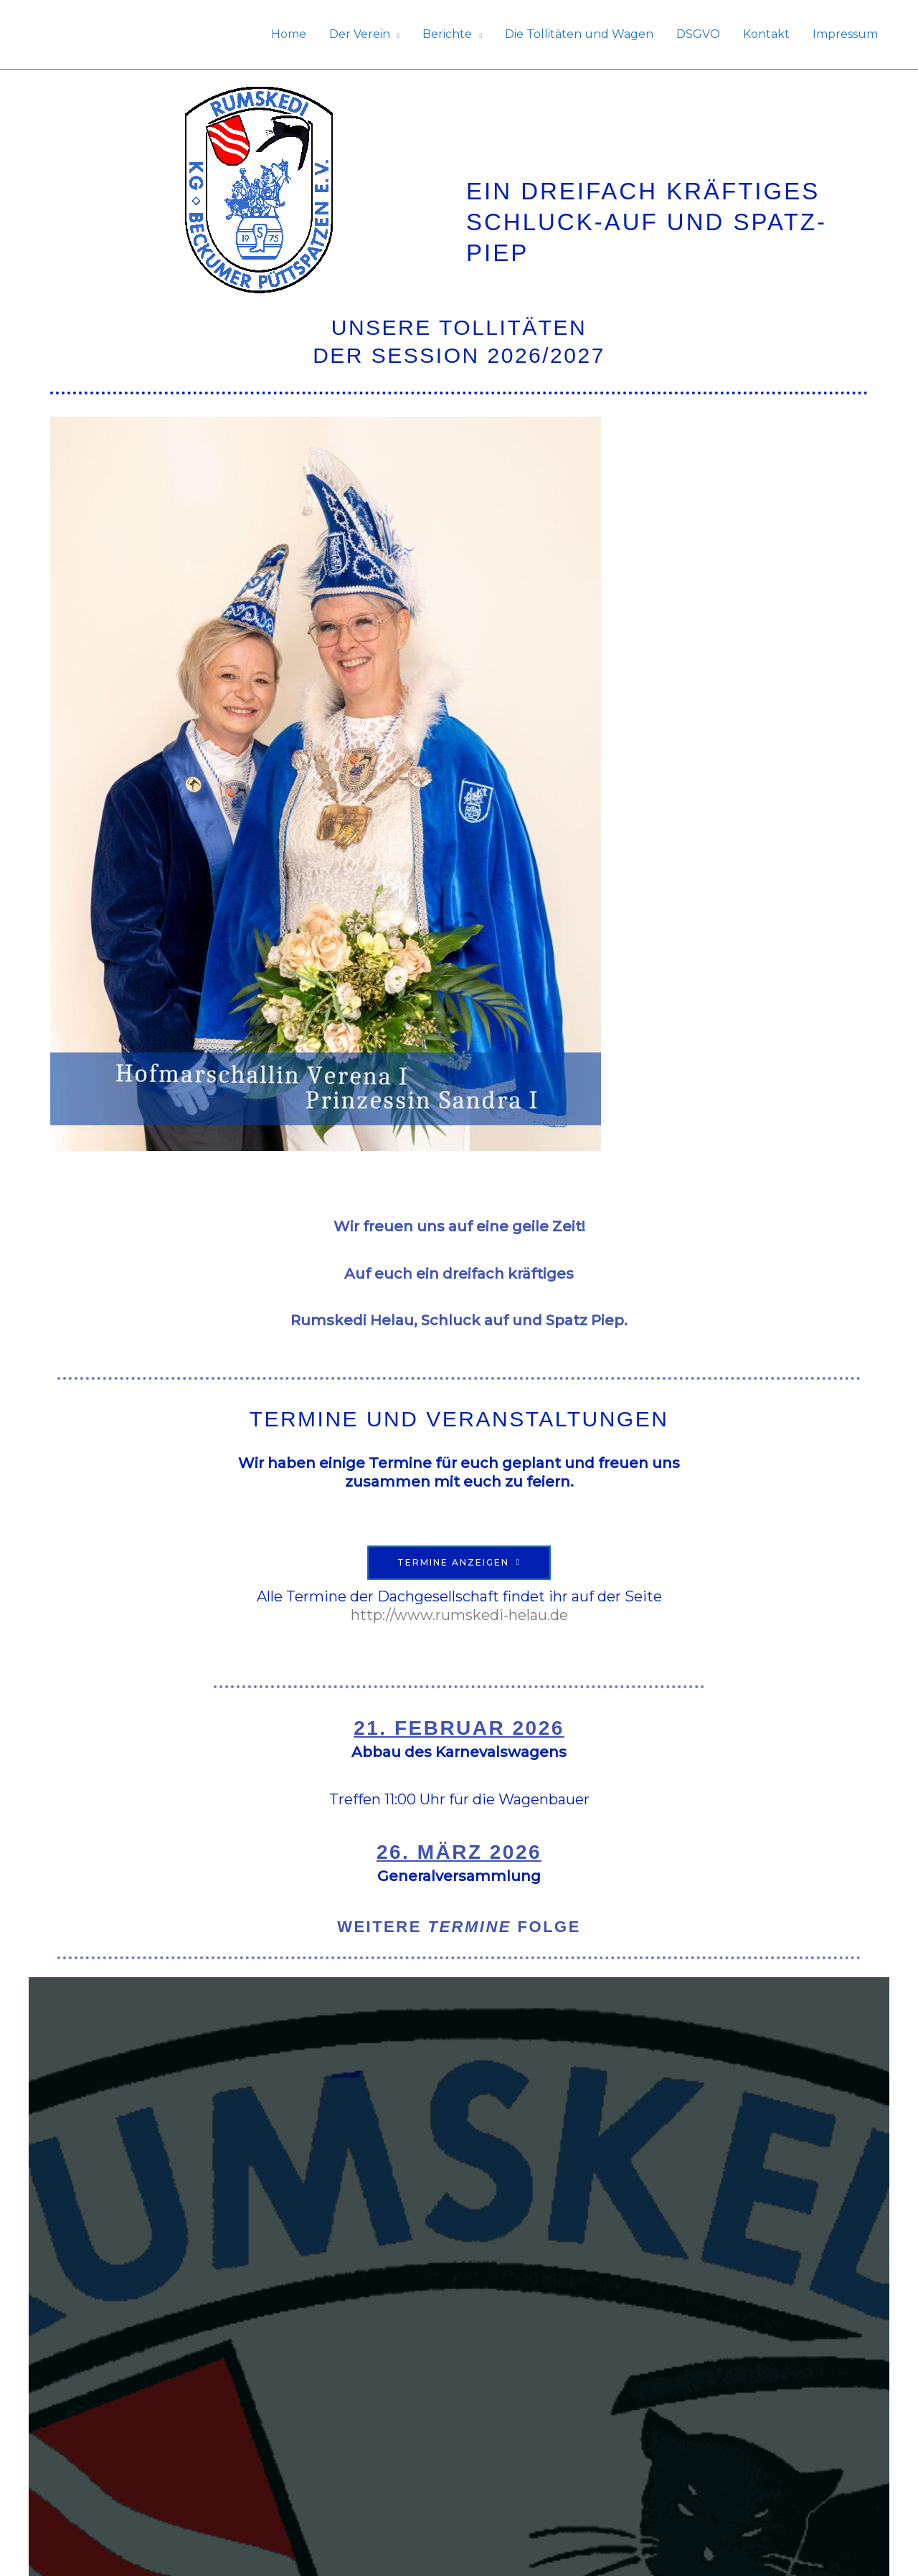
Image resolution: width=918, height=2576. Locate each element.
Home (288, 34)
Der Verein (359, 34)
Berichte (447, 34)
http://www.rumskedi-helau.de (459, 1615)
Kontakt (766, 34)
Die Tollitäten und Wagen (579, 34)
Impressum (845, 34)
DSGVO (698, 34)
